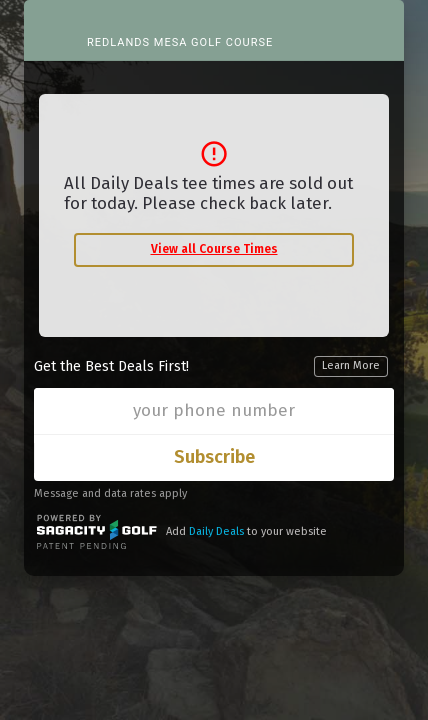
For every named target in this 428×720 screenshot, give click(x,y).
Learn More (351, 365)
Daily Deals (216, 531)
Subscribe (214, 457)
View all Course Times (214, 249)
